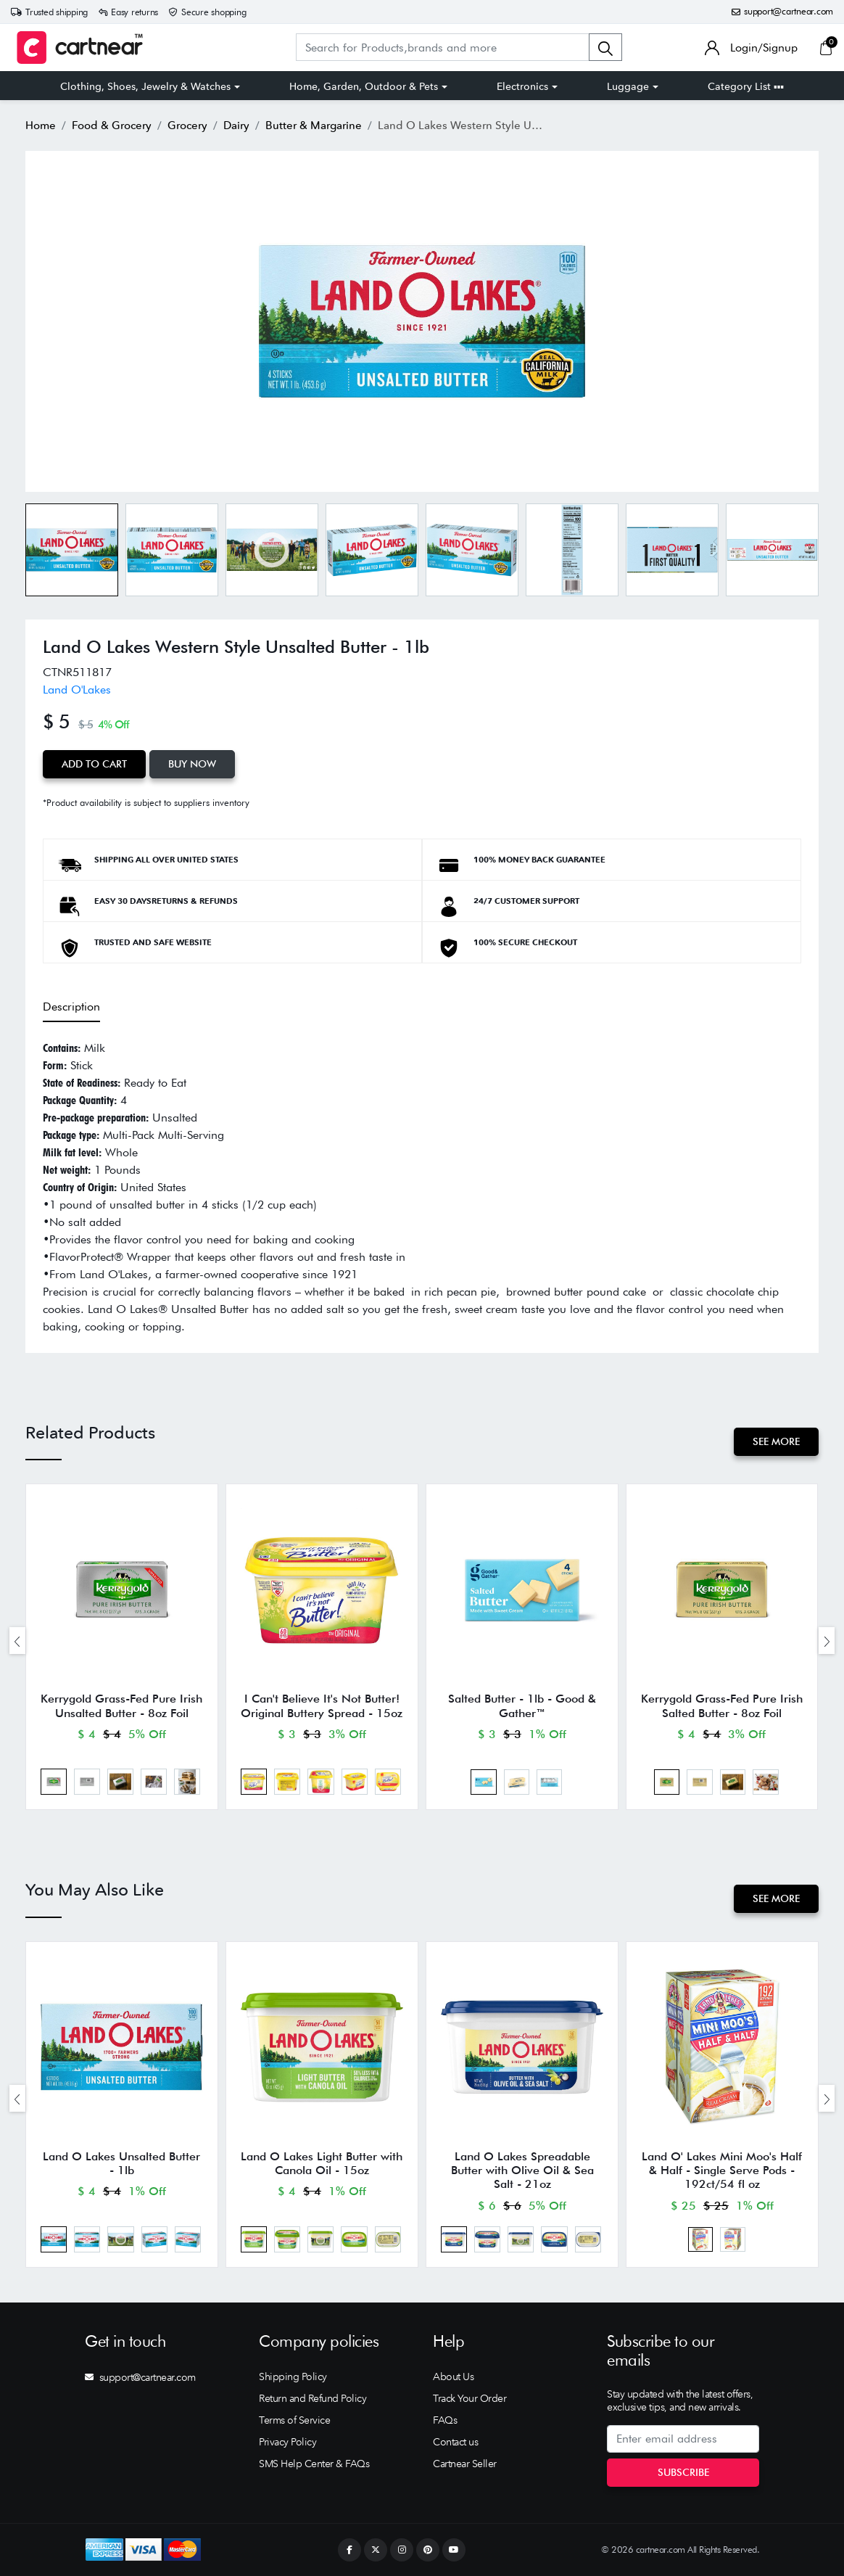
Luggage (628, 86)
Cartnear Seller (465, 2463)
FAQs (445, 2420)
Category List (746, 86)
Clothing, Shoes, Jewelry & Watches (145, 86)
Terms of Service (294, 2420)
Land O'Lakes (77, 689)
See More (776, 1441)
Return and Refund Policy (312, 2398)
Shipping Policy (293, 2376)
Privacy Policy (287, 2441)
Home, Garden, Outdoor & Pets (363, 86)
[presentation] (17, 1640)
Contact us (455, 2441)
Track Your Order (469, 2398)
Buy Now (192, 764)
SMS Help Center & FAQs (314, 2463)
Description (71, 1006)
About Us (453, 2376)
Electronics (522, 86)
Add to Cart (94, 764)
